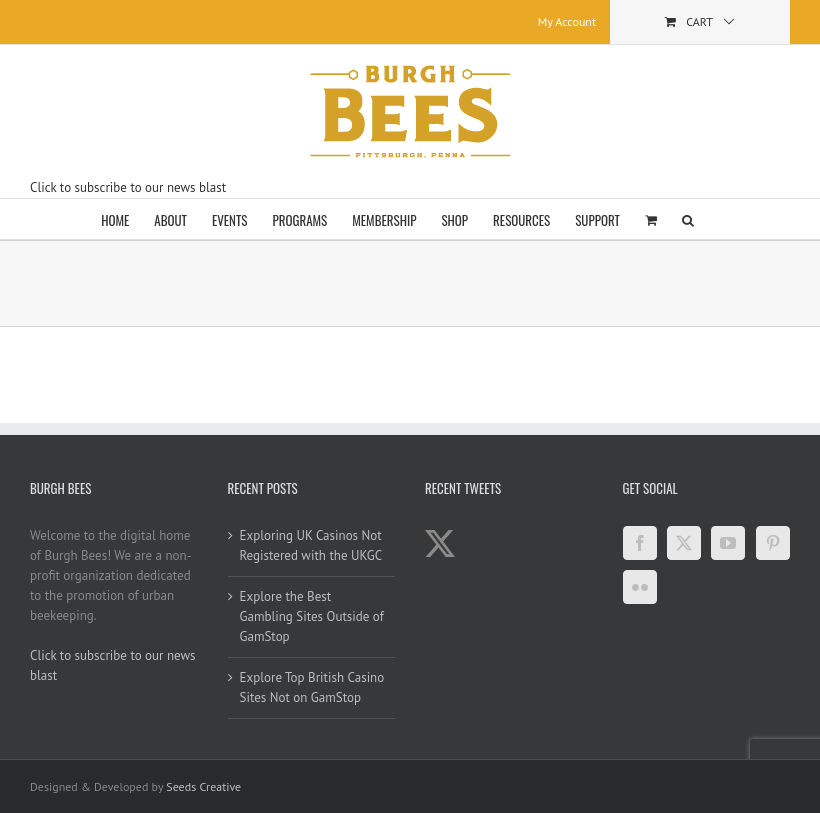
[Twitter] (684, 543)
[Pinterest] (773, 543)
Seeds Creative (203, 786)
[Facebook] (640, 543)
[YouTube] (728, 543)
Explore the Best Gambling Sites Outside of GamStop (312, 616)
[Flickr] (640, 587)
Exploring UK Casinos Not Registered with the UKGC (311, 545)
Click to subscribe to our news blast (128, 187)
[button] (688, 219)
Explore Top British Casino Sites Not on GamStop (312, 687)
